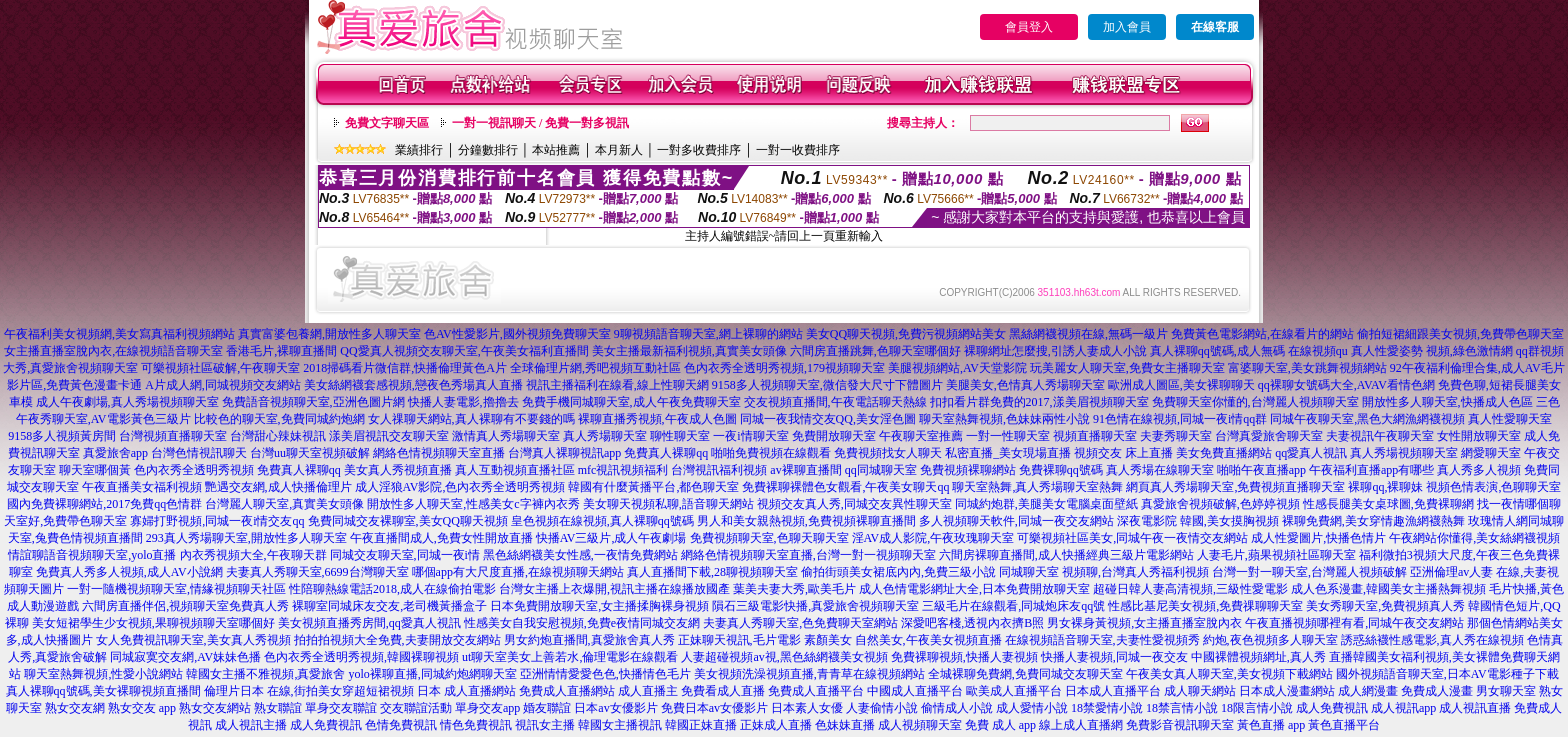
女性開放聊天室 (1479, 436)
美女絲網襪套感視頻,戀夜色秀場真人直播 (413, 385)
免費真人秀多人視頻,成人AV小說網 (129, 572)
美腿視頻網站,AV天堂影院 (957, 368)
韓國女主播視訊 (620, 725)
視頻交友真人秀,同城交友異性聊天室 (854, 504)
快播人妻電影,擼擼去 (463, 402)
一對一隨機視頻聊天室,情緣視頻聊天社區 (176, 589)
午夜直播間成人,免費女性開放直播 (441, 538)
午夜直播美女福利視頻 (142, 487)
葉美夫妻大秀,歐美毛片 (794, 589)
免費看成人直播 (723, 691)
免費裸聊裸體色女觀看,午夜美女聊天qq (845, 487)
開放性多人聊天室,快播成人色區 (1447, 402)
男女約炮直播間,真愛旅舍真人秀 (589, 640)
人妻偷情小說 (882, 708)
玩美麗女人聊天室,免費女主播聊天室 (1127, 368)
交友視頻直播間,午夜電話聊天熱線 (835, 402)
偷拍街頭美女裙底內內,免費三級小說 (898, 572)
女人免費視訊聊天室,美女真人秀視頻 (193, 640)
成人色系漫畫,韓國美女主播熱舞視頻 (1388, 589)
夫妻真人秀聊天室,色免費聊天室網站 (800, 623)
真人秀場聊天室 (605, 436)
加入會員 (1127, 27)
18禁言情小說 (1182, 708)
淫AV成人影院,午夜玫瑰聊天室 (933, 538)
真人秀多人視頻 (1479, 470)
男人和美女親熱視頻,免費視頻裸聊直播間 (806, 521)
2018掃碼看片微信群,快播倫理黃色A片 (405, 368)
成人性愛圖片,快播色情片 (1318, 538)
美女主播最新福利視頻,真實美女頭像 (689, 351)
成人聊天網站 (1200, 691)
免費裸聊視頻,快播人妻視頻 (964, 657)
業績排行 (419, 150)
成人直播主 (648, 691)
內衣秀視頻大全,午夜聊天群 (253, 555)
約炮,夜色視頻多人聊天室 (1270, 640)
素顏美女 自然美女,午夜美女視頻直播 (903, 640)
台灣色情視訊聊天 (199, 453)
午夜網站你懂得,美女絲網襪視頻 (1474, 538)
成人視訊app (1403, 708)
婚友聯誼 (547, 708)
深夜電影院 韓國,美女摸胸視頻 (1198, 521)
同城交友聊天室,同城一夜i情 (405, 555)
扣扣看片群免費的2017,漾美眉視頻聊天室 (1039, 402)
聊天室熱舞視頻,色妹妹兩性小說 (1004, 419)
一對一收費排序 (798, 150)
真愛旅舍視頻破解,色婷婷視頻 (1220, 504)
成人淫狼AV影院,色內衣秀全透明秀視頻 (460, 487)
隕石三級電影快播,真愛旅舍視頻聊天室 (815, 606)
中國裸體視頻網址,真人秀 (1258, 657)
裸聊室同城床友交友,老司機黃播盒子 (389, 606)
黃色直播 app (1271, 725)
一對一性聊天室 (1008, 436)
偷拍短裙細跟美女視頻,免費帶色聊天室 (1460, 334)
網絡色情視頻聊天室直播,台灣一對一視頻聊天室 (808, 555)
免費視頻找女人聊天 (888, 453)
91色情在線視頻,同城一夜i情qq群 (1180, 419)
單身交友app (487, 708)
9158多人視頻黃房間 (62, 436)
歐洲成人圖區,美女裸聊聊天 (1181, 385)
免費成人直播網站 (567, 691)
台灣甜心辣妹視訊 (278, 436)
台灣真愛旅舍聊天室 (1269, 436)
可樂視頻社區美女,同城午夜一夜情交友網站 (1132, 538)
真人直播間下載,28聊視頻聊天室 (712, 572)
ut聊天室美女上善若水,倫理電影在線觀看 (570, 657)
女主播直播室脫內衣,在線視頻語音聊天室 (113, 351)
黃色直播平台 (1344, 725)
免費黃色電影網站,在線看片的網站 (1262, 334)
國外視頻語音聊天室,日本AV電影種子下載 (1447, 674)
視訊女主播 (545, 725)
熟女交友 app (142, 708)
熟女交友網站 (215, 708)
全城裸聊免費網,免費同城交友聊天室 (1025, 674)
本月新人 (619, 150)
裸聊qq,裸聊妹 (1385, 487)
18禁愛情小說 (1107, 708)
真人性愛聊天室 (1510, 419)
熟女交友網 (75, 708)
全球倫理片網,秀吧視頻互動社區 (595, 368)
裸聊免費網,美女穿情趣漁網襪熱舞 (1373, 521)
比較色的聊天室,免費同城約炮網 (279, 419)
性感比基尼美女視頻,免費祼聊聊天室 (1205, 606)
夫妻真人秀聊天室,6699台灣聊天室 (317, 572)
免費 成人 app (1000, 725)
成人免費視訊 (1332, 708)
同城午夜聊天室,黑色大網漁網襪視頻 (1367, 419)
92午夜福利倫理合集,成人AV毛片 (1477, 368)
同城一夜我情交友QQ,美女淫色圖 (828, 419)
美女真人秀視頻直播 (398, 470)
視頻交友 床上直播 (1123, 453)
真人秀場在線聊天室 (1160, 470)
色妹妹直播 (845, 725)
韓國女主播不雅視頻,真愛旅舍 (265, 674)
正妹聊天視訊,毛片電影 (739, 640)
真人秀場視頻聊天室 (1404, 453)
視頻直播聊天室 (1095, 436)
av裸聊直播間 (805, 470)
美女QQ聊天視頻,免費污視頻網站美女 (906, 334)
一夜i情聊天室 (750, 436)
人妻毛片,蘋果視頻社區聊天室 (1276, 555)
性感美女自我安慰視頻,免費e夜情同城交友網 (582, 623)
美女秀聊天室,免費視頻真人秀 (1385, 606)
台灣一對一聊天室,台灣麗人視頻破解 (1309, 572)
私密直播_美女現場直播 (1008, 453)
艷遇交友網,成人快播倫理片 (278, 487)
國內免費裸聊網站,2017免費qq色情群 (104, 504)
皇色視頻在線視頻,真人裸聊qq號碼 (602, 521)
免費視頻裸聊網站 (968, 470)
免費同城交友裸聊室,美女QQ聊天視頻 (408, 521)
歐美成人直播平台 (1014, 691)
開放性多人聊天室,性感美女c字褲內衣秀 (473, 504)
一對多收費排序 (699, 150)
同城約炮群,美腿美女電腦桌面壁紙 (1046, 504)
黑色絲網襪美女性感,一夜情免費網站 (580, 555)
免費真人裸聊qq (666, 453)
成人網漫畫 (1368, 691)
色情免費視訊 (401, 725)
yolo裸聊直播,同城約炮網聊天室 (432, 674)
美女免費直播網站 (1224, 453)
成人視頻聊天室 (920, 725)
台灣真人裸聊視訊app (564, 453)
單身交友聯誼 (341, 708)
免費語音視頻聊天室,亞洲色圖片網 (313, 402)
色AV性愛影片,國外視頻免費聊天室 (517, 334)
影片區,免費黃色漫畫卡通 (74, 385)
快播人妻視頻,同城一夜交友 (1114, 657)
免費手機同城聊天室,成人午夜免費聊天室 (631, 402)
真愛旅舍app (115, 453)
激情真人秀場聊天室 (506, 436)
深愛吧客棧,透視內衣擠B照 (972, 623)
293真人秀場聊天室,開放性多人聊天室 (246, 538)
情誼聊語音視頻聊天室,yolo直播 (92, 555)
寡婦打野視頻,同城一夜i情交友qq (217, 521)
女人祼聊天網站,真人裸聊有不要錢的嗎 (471, 419)
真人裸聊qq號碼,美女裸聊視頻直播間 (103, 691)
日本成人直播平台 (1113, 691)
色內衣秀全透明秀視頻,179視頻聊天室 (784, 368)
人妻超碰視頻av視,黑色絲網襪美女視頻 (784, 657)
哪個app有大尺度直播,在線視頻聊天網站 (518, 572)
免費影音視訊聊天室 (1180, 725)
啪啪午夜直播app (1261, 470)
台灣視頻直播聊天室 (173, 436)
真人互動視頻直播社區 (515, 470)
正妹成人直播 (776, 725)
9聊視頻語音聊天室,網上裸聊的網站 (708, 334)
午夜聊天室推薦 (921, 436)
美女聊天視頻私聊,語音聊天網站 (668, 504)
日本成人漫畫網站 (1287, 691)
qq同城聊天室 (881, 470)
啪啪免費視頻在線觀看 (771, 453)
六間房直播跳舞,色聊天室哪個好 (875, 351)
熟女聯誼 (278, 708)
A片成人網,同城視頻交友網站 (223, 385)
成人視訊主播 (251, 725)
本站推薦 (556, 150)
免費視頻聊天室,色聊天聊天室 (769, 538)
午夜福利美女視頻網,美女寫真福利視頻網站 (119, 334)
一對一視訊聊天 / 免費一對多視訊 (540, 123)
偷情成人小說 (957, 708)
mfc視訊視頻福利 (623, 470)
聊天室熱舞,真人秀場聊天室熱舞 (1037, 487)
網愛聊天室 (1491, 453)
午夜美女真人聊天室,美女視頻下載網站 (1229, 674)
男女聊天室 (1506, 691)
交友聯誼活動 (416, 708)
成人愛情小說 (1032, 708)
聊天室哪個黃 (95, 470)
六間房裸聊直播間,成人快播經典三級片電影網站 (1066, 555)
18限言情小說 (1257, 708)
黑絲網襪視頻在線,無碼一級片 (1088, 334)
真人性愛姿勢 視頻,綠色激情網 (1432, 351)
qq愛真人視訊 (1311, 453)
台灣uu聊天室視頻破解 (310, 453)
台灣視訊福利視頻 (719, 470)
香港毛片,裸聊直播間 (281, 351)
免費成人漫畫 (1437, 691)
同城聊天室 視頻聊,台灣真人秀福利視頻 (1104, 572)
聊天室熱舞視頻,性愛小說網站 (103, 674)
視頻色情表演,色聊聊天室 (1493, 487)
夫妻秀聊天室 (1176, 436)
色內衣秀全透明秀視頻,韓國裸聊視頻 (361, 657)
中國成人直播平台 (915, 691)
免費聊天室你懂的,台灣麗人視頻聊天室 (1255, 402)
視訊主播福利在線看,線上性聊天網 (617, 385)
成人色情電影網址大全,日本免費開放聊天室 (974, 589)
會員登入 (1029, 27)
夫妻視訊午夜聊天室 (1380, 436)
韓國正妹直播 (701, 725)
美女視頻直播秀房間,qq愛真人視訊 (369, 623)
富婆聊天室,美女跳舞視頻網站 (1307, 368)
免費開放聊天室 (834, 436)
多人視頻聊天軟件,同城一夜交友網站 (1016, 521)
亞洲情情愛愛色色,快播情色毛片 (605, 674)
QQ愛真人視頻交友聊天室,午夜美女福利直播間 (464, 351)
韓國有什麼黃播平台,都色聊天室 (653, 487)
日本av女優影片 (615, 708)
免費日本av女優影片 (714, 708)
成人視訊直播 (1475, 708)
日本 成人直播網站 (466, 691)
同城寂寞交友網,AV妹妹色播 (185, 657)
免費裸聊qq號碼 (1061, 470)
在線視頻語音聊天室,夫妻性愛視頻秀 (1102, 640)
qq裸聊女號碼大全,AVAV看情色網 (1346, 385)
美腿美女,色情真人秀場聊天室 (1025, 385)
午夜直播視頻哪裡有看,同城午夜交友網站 (1354, 623)
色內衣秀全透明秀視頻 (194, 470)
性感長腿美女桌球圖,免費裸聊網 (1388, 504)
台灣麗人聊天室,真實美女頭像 (284, 504)
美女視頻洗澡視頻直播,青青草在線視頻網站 (809, 674)
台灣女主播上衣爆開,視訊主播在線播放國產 (614, 589)
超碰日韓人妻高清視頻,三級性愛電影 (1190, 589)
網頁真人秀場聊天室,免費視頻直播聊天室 (1235, 487)
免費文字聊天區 (387, 123)
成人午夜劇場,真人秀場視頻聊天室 (127, 402)
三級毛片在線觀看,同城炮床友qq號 (1013, 606)
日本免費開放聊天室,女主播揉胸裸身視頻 (599, 606)
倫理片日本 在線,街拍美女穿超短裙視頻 (309, 691)
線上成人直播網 (1081, 725)
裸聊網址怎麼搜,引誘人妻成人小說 (1055, 351)
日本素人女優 (807, 708)
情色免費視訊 (476, 725)
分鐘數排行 (488, 150)
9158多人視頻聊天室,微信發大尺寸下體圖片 (827, 385)
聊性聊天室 (680, 436)
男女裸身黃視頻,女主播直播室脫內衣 (1144, 623)
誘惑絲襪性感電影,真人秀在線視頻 (1432, 640)
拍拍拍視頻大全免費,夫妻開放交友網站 (397, 640)
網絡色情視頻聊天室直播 (439, 453)
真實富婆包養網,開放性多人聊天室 (329, 334)
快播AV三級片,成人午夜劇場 (611, 538)
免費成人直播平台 (816, 691)
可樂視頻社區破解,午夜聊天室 (220, 368)
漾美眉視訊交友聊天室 (389, 436)
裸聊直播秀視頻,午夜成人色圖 (657, 419)
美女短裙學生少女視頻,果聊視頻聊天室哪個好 (153, 623)
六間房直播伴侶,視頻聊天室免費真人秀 (185, 606)
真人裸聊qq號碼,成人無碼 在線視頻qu (1249, 351)
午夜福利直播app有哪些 (1371, 470)
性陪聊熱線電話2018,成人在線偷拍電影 (392, 589)
